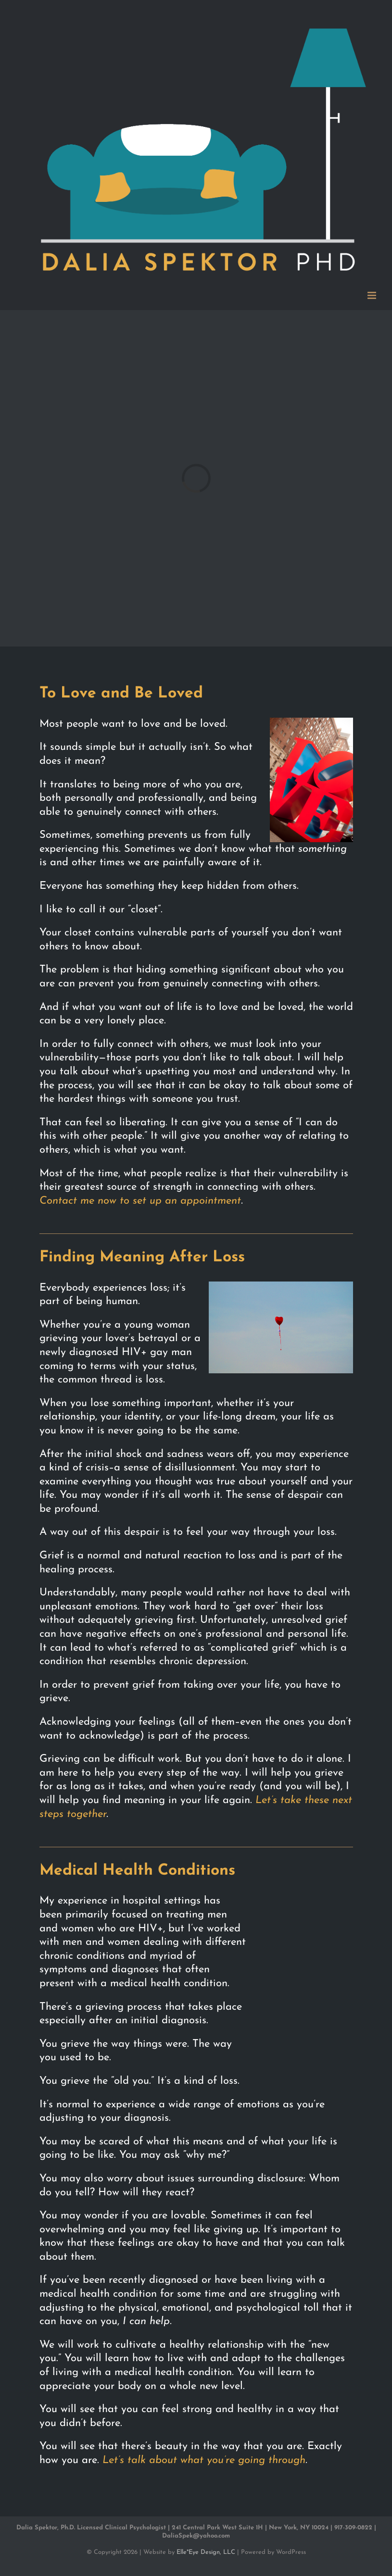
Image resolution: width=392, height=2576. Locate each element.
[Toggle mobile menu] (372, 295)
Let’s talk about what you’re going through (203, 2460)
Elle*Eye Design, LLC (206, 2552)
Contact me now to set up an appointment (140, 1201)
